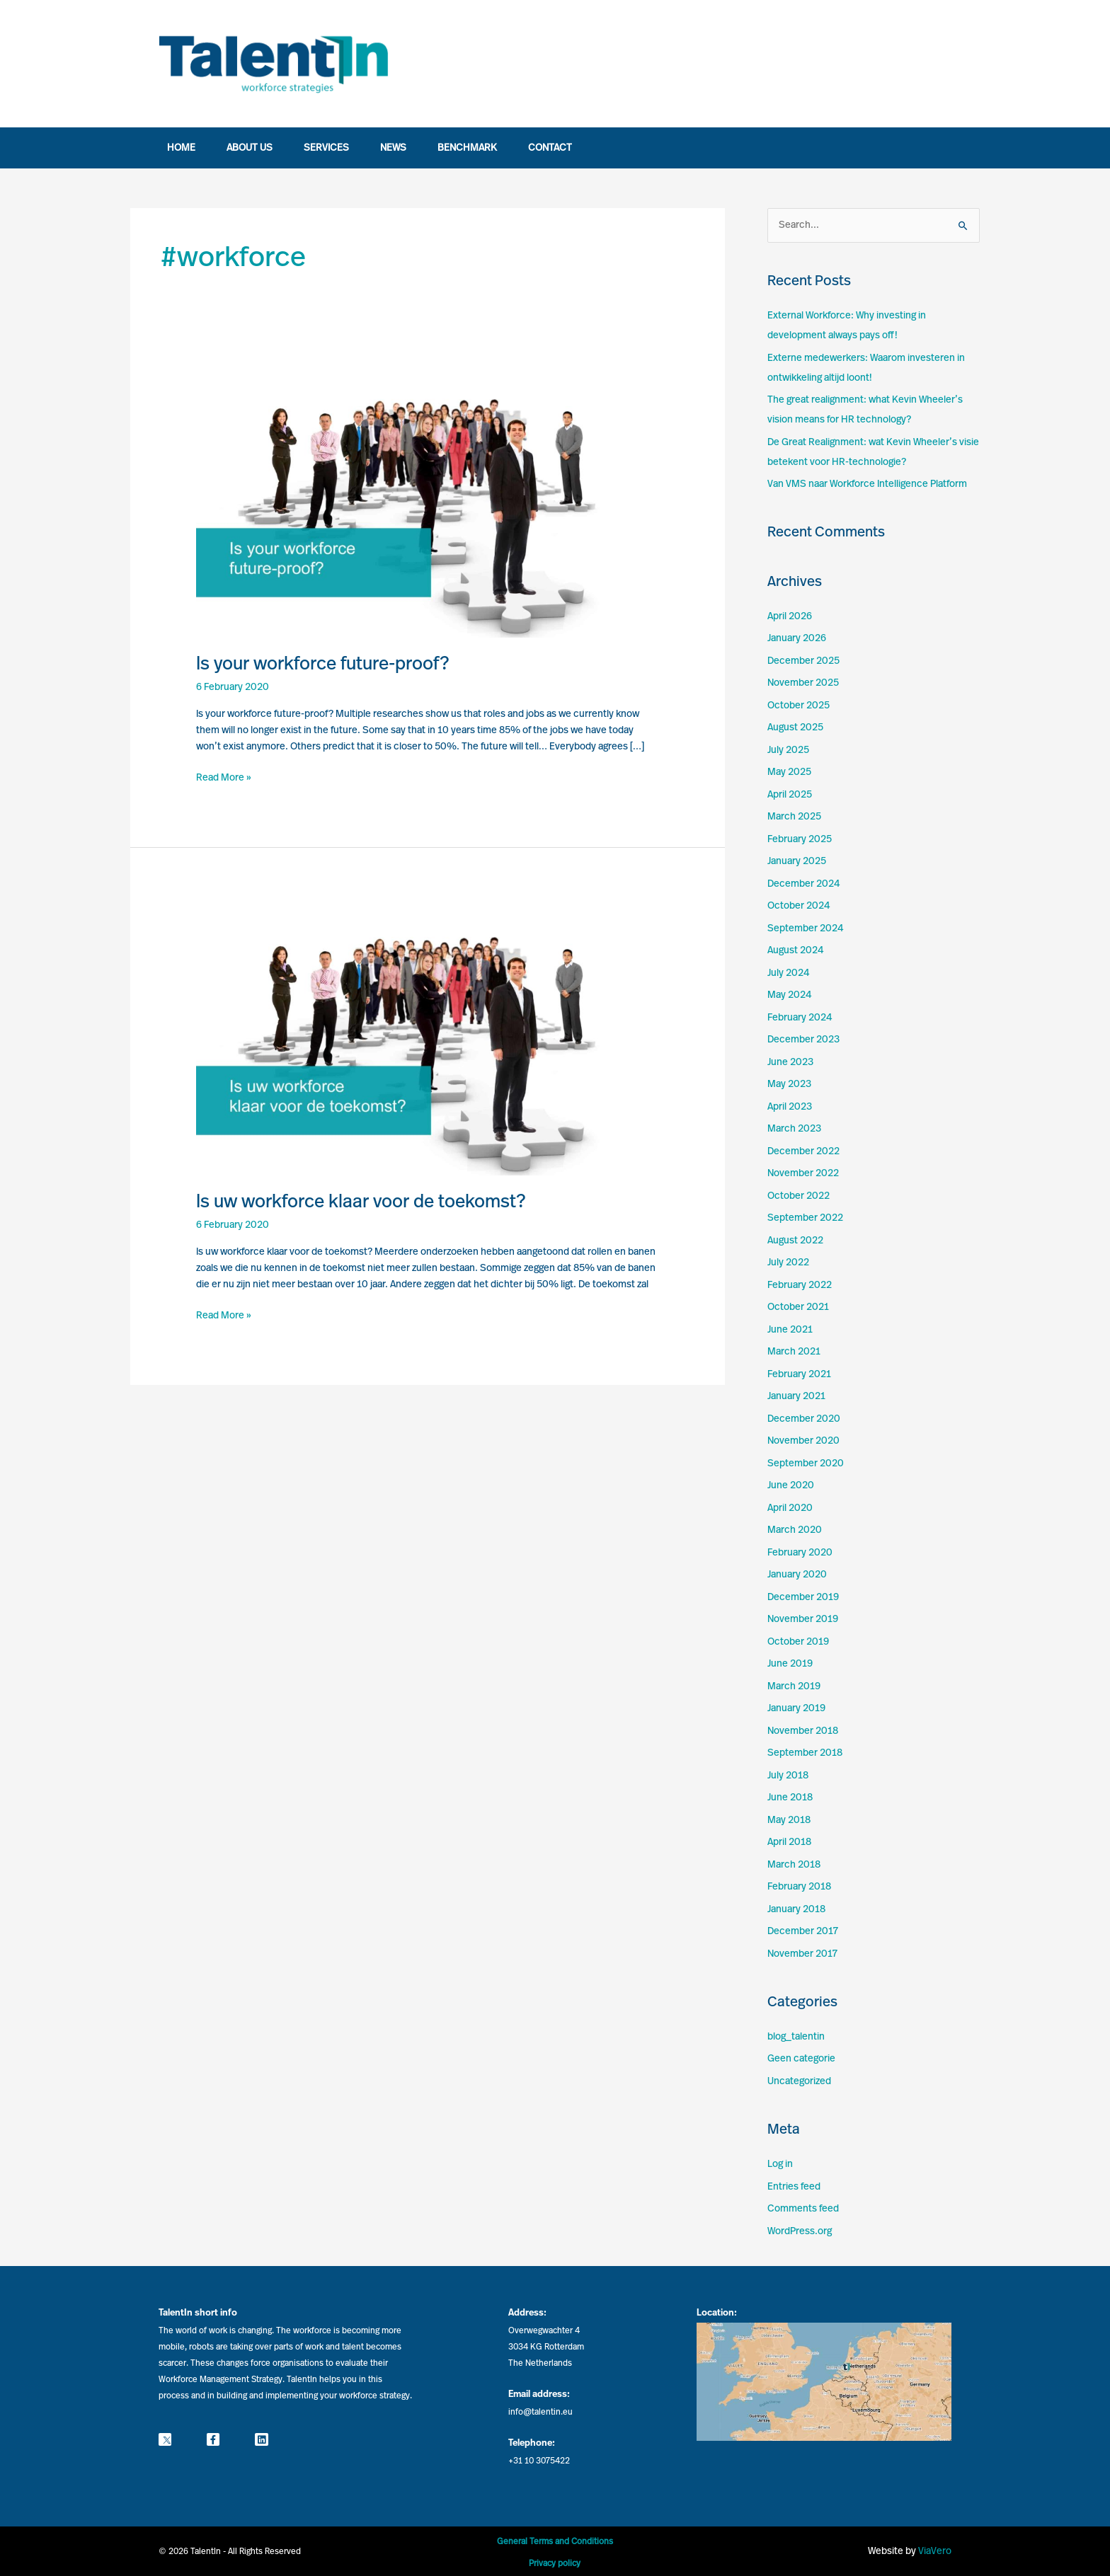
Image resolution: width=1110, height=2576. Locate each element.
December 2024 (803, 884)
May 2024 (789, 995)
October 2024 (798, 906)
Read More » (223, 776)
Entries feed (793, 2187)
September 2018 (804, 1753)
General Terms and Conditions (555, 2541)
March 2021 (793, 1352)
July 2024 (788, 973)
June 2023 (790, 1062)
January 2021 (796, 1396)
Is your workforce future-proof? (323, 664)
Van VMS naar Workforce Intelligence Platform (867, 484)
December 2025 (803, 661)
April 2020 (790, 1508)
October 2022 (798, 1196)
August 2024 (795, 950)
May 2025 (789, 772)
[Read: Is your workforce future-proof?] (427, 500)
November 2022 (803, 1173)
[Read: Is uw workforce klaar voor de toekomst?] (427, 1037)
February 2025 (799, 839)
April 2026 (789, 616)
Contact (550, 148)
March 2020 (794, 1530)
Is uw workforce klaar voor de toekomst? (361, 1201)
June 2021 (790, 1330)
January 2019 (796, 1708)
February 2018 (799, 1887)
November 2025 (803, 683)
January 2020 (797, 1575)
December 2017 (802, 1931)
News (393, 148)
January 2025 (796, 861)
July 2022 (788, 1262)
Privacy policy (554, 2563)
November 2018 (802, 1731)
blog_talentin (796, 2037)
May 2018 (789, 1820)
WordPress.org (799, 2231)
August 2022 (795, 1241)
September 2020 (805, 1463)
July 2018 (787, 1776)
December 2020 (803, 1419)
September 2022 (805, 1218)
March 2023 (794, 1129)
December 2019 (803, 1597)
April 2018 (789, 1842)
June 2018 (790, 1797)
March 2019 (793, 1686)
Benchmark (467, 148)
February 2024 (799, 1018)
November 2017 (802, 1954)
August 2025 (795, 727)
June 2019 (790, 1664)
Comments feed (803, 2209)
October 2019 (798, 1642)
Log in (780, 2164)
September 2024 (805, 928)
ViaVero (934, 2551)
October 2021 (798, 1307)
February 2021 (799, 1374)
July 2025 (788, 750)
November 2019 (802, 1619)
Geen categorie (801, 2059)
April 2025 (789, 795)
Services (326, 148)
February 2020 (799, 1553)
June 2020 (790, 1485)
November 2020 (803, 1441)
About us (250, 148)
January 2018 (796, 1909)
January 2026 (796, 638)
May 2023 (789, 1084)
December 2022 (803, 1151)
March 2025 (794, 817)
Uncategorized (799, 2081)
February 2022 (799, 1285)
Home (181, 148)
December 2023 (803, 1040)
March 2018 (793, 1865)
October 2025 (798, 706)
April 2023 (789, 1107)
